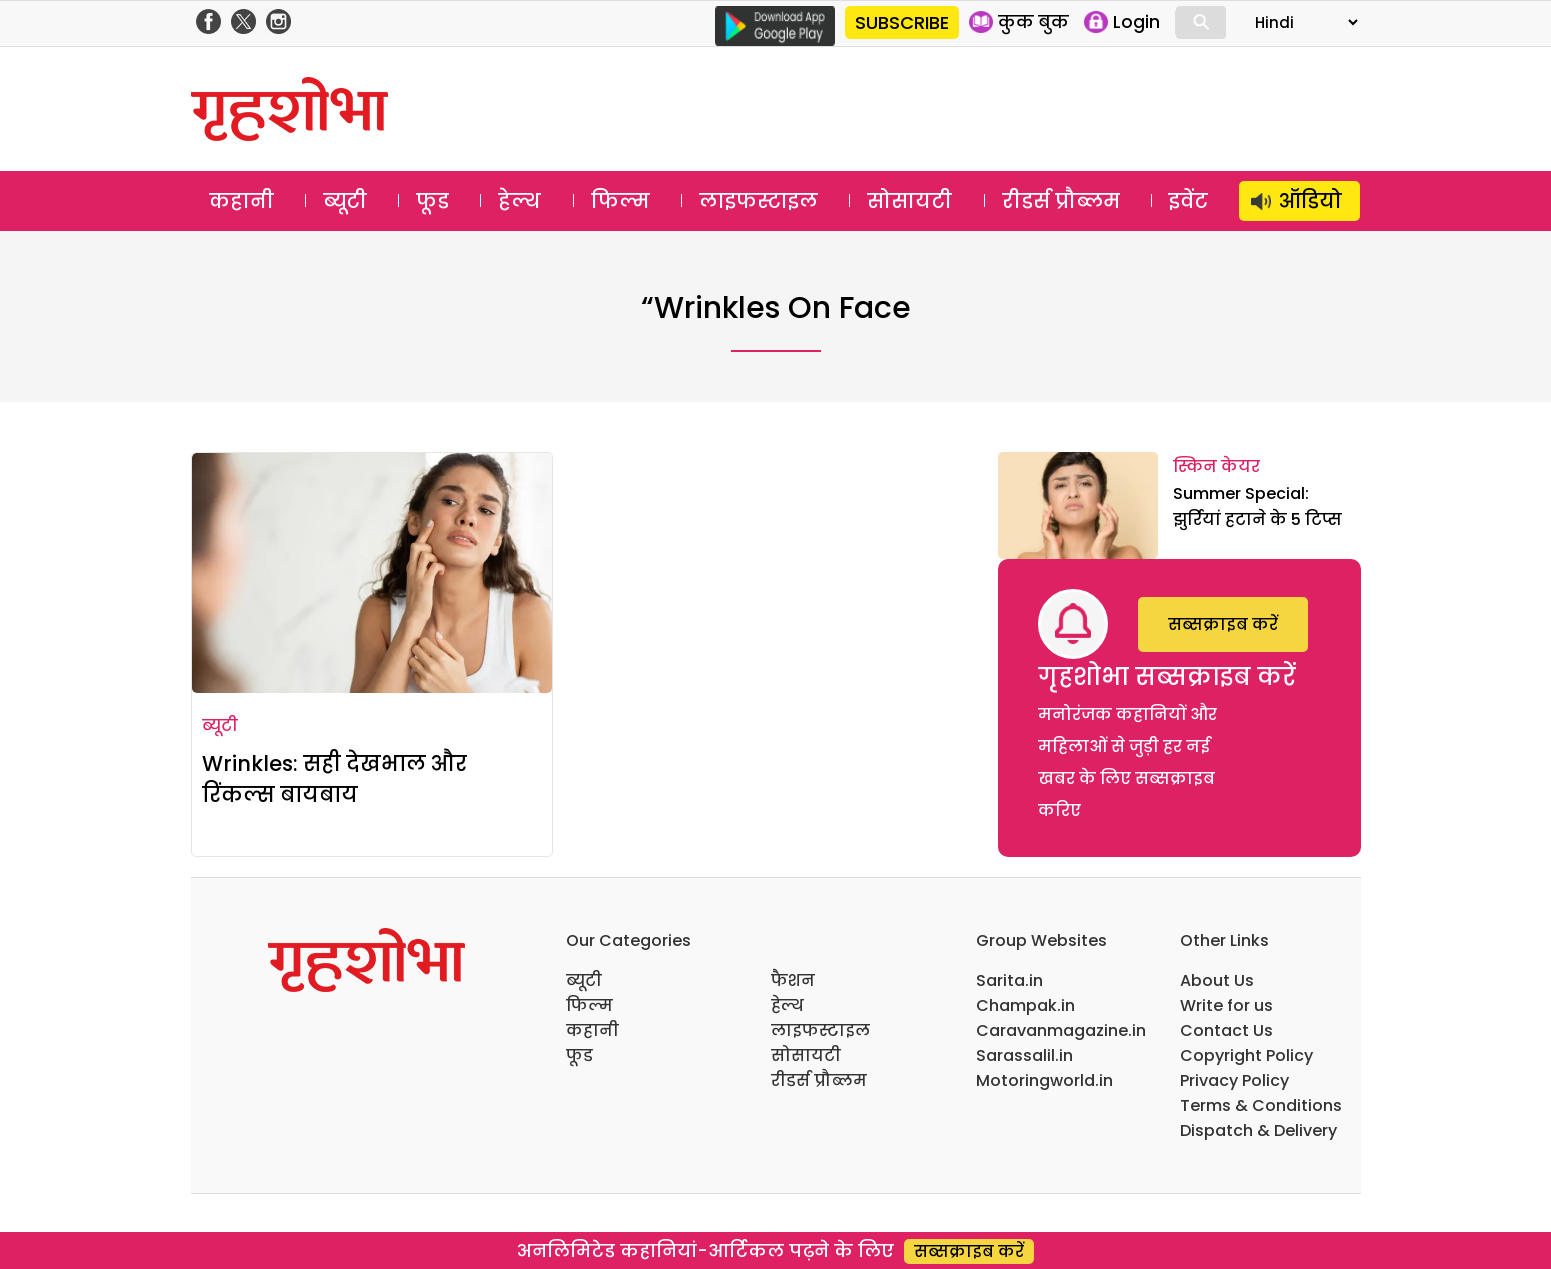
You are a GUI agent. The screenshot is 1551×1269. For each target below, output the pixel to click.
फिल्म (620, 201)
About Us (1217, 980)
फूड (432, 201)
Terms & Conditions (1261, 1105)
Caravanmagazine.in (1061, 1030)
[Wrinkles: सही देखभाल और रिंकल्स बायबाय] (372, 573)
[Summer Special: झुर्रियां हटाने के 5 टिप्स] (1078, 505)
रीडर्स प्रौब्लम (1061, 201)
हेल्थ (519, 201)
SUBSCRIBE (902, 22)
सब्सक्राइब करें (1223, 624)
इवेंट (1188, 201)
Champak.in (1025, 1005)
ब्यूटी (345, 201)
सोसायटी (909, 201)
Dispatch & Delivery (1258, 1130)
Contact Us (1226, 1030)
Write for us (1226, 1005)
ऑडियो (1310, 201)
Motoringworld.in (1044, 1080)
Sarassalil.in (1024, 1055)
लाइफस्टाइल (758, 201)
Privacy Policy (1234, 1080)
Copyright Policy (1246, 1055)
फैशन (793, 980)
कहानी (241, 201)
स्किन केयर (1216, 466)
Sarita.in (1009, 980)
